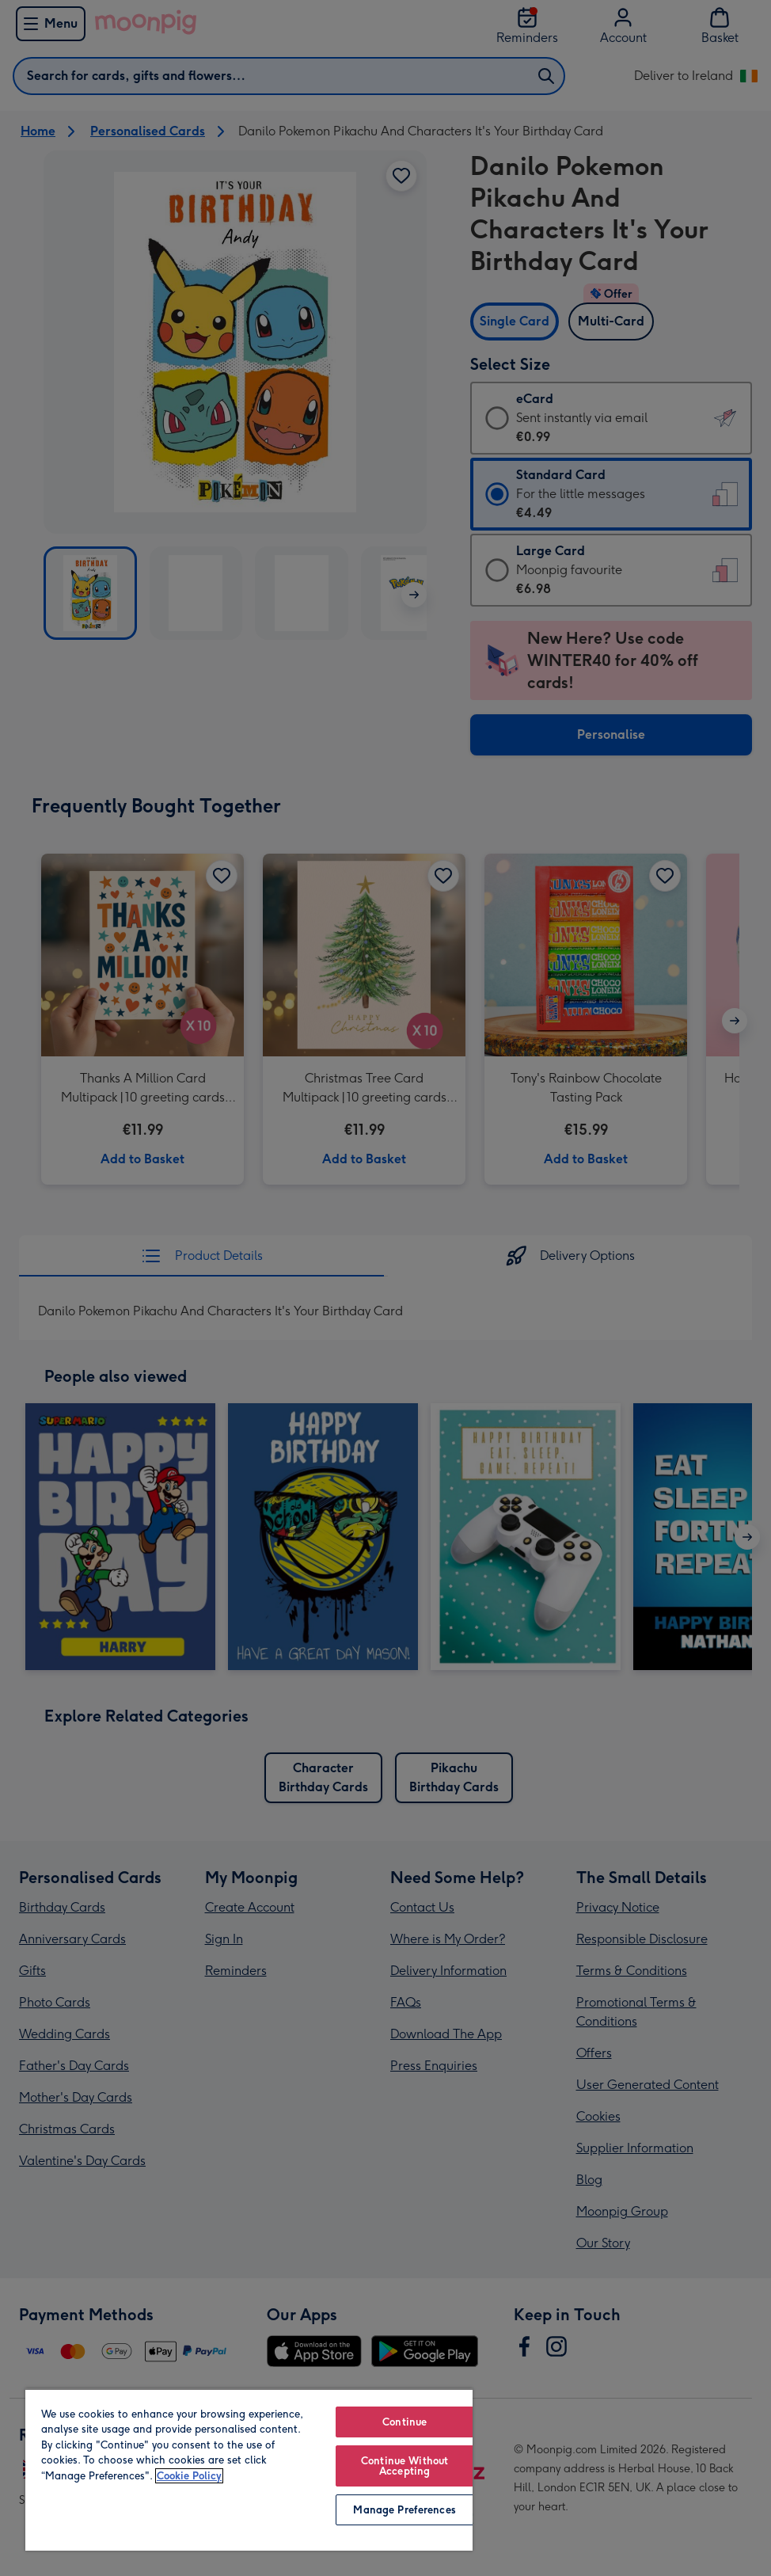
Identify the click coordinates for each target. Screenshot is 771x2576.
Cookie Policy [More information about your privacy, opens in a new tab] (189, 2476)
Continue (404, 2422)
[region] (249, 2469)
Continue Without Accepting (404, 2466)
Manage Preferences (404, 2510)
